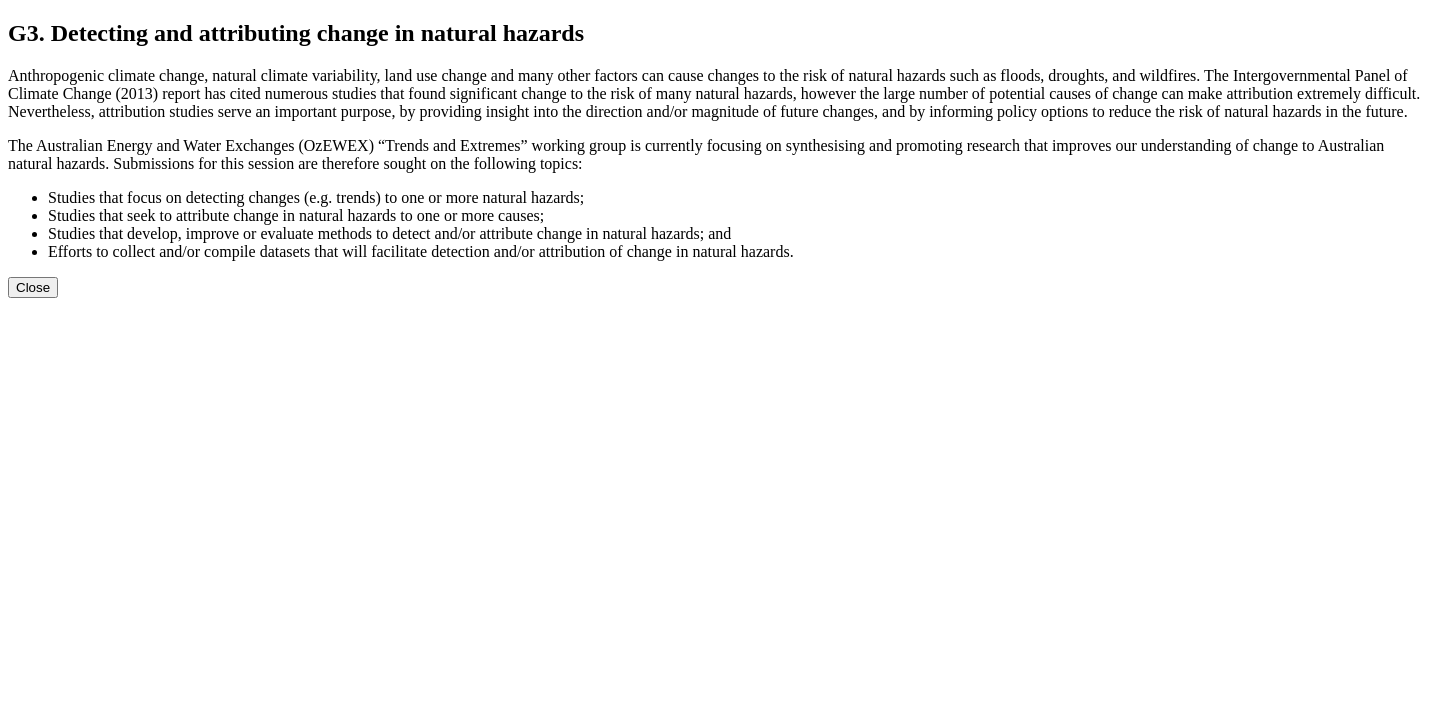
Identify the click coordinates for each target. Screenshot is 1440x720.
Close (33, 287)
